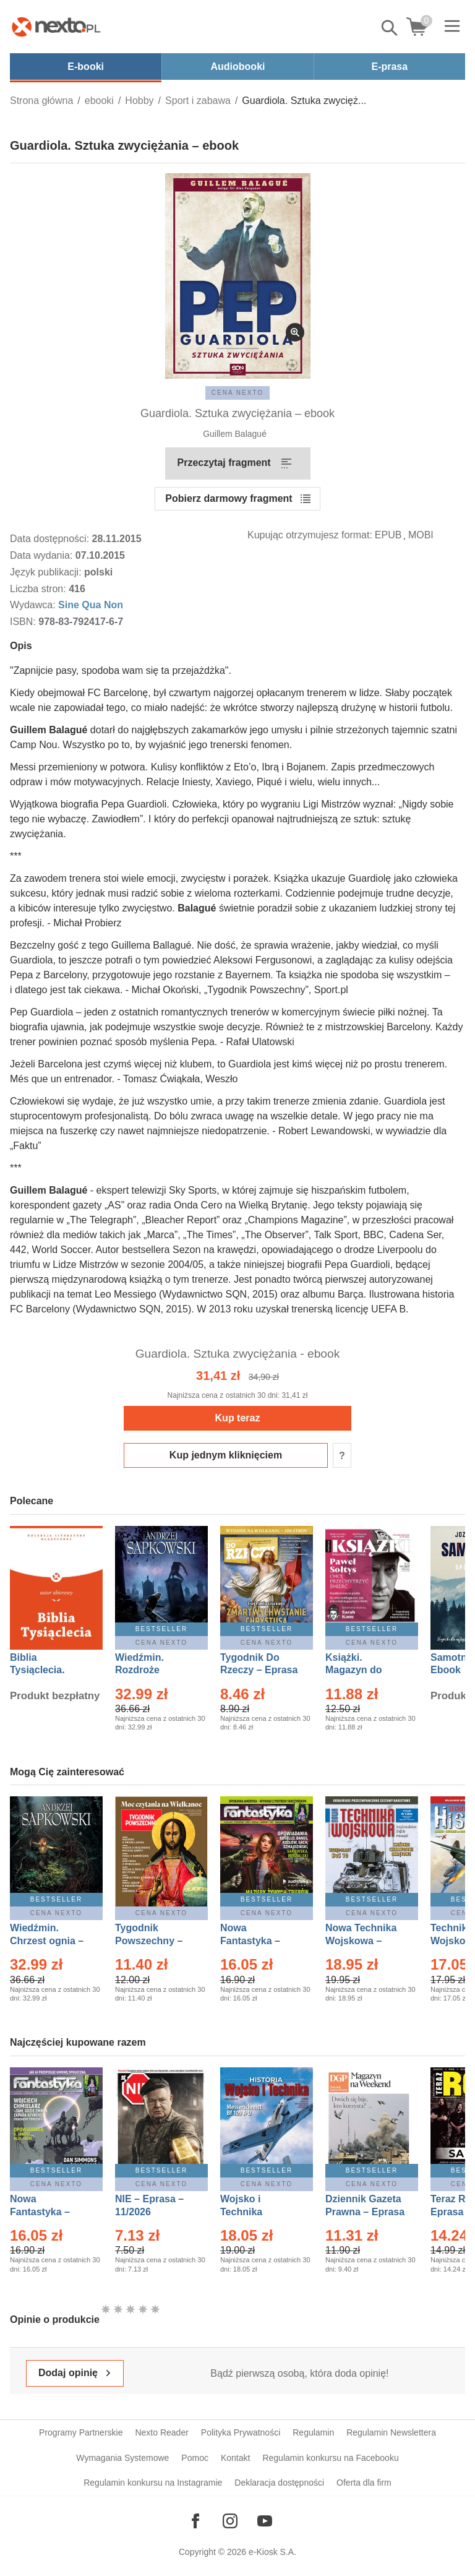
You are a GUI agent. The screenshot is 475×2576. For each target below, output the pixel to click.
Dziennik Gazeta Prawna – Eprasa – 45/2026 (364, 2212)
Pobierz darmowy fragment (228, 498)
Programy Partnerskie (80, 2432)
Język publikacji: (47, 572)
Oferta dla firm (364, 2483)
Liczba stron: (39, 589)
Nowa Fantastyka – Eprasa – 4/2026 (47, 2212)
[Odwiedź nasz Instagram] (230, 2521)
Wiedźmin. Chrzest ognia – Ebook (46, 1941)
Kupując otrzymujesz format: (309, 535)
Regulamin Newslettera (391, 2432)
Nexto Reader (161, 2432)
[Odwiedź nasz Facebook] (195, 2521)
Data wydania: (42, 555)
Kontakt (235, 2458)
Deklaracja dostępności (279, 2483)
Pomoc (194, 2458)
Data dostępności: (51, 538)
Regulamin (313, 2432)
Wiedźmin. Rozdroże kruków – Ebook (153, 1670)
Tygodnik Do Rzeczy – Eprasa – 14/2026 (258, 1670)
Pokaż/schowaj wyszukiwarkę (390, 28)
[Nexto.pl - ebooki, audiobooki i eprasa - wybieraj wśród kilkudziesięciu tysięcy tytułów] (56, 26)
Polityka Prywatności (240, 2432)
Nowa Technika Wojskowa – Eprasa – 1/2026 (362, 1941)
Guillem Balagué (235, 434)
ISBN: (24, 621)
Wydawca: (34, 605)
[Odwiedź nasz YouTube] (265, 2521)
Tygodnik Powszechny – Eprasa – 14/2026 (155, 1941)
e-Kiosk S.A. (272, 2552)
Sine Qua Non (90, 605)
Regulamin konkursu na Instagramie (152, 2483)
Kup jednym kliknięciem (225, 1455)
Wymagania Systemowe (122, 2458)
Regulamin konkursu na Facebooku (330, 2458)
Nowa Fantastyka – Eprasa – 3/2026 (257, 1941)
